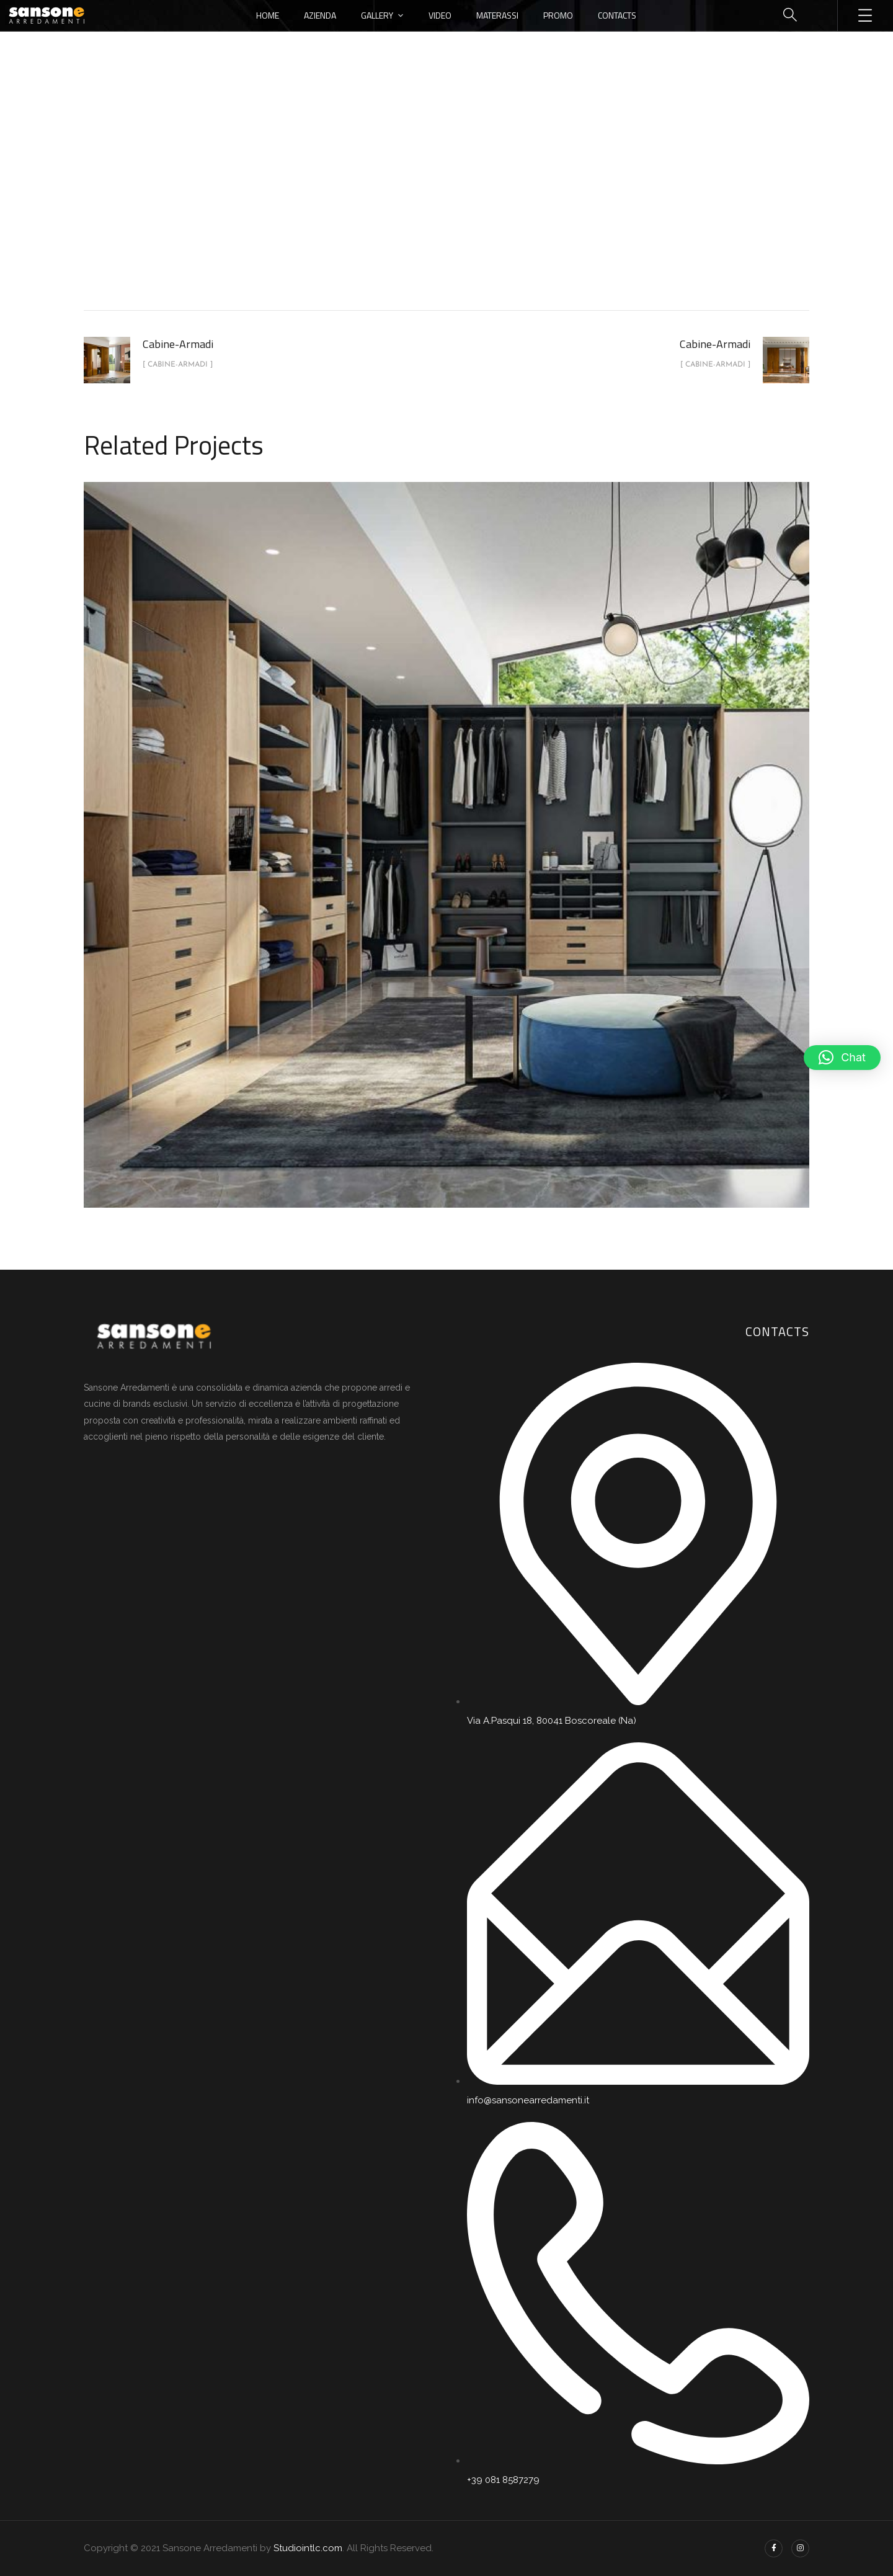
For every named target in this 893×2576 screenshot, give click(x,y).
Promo (558, 15)
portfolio (387, 206)
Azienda (320, 15)
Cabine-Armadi (460, 206)
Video (440, 15)
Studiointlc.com (307, 2548)
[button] (842, 1057)
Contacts (617, 15)
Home (267, 15)
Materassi (497, 15)
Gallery (377, 15)
